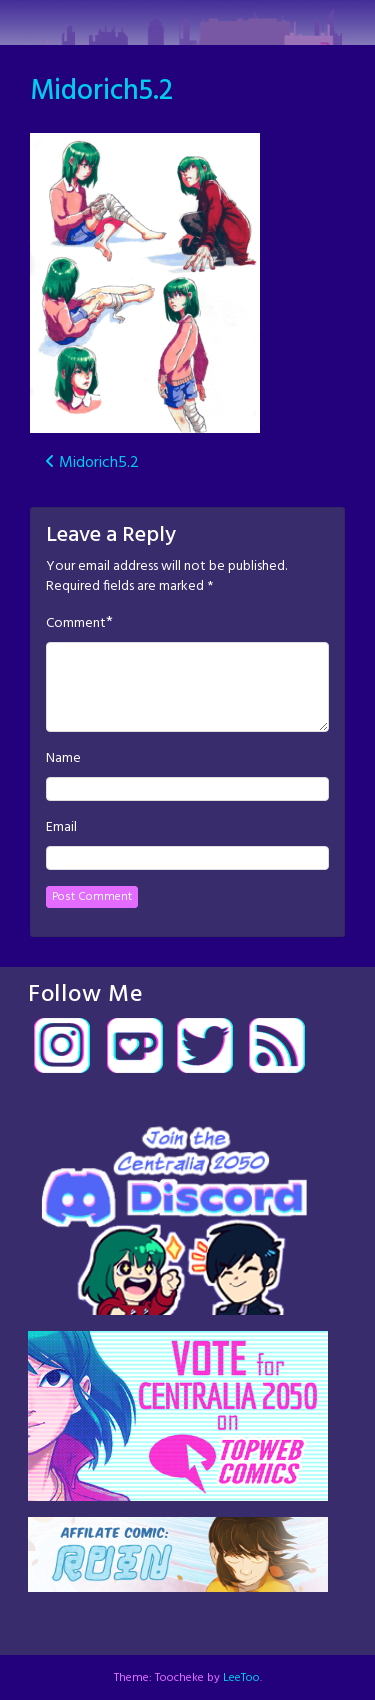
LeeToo (241, 1678)
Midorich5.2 (101, 91)
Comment (76, 624)
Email (61, 828)
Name (63, 759)
